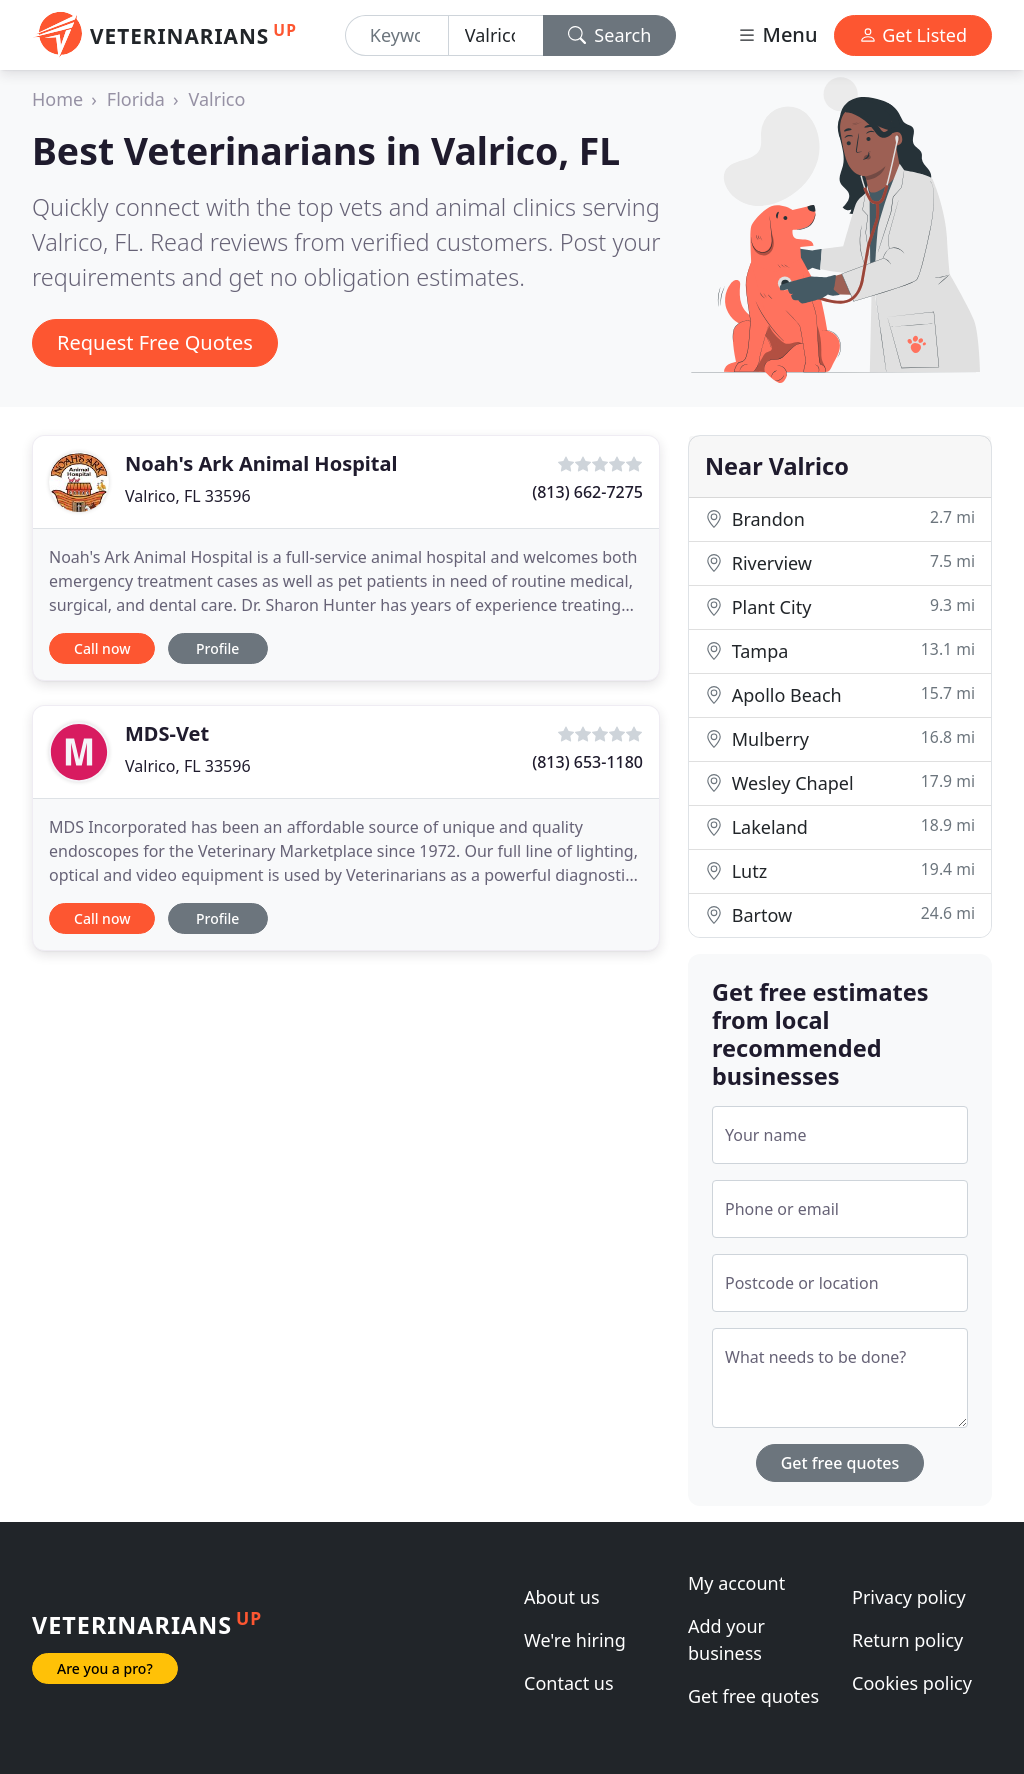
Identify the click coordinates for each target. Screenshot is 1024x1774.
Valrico (217, 99)
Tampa (840, 650)
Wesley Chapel (840, 782)
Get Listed (913, 35)
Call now (102, 648)
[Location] (496, 35)
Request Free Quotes (155, 342)
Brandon (840, 518)
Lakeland (840, 826)
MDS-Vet (167, 733)
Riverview (840, 562)
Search (610, 35)
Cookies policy (912, 1683)
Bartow (840, 914)
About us (562, 1597)
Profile (217, 648)
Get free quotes (840, 1463)
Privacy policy (909, 1597)
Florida (136, 99)
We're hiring (575, 1640)
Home (57, 99)
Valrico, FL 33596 (188, 496)
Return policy (907, 1640)
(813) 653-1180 (587, 762)
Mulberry (840, 738)
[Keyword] (397, 35)
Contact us (569, 1683)
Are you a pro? (105, 1668)
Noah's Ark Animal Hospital (261, 463)
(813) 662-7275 (587, 492)
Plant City (840, 606)
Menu (777, 34)
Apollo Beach (840, 694)
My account (736, 1583)
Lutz (840, 870)
